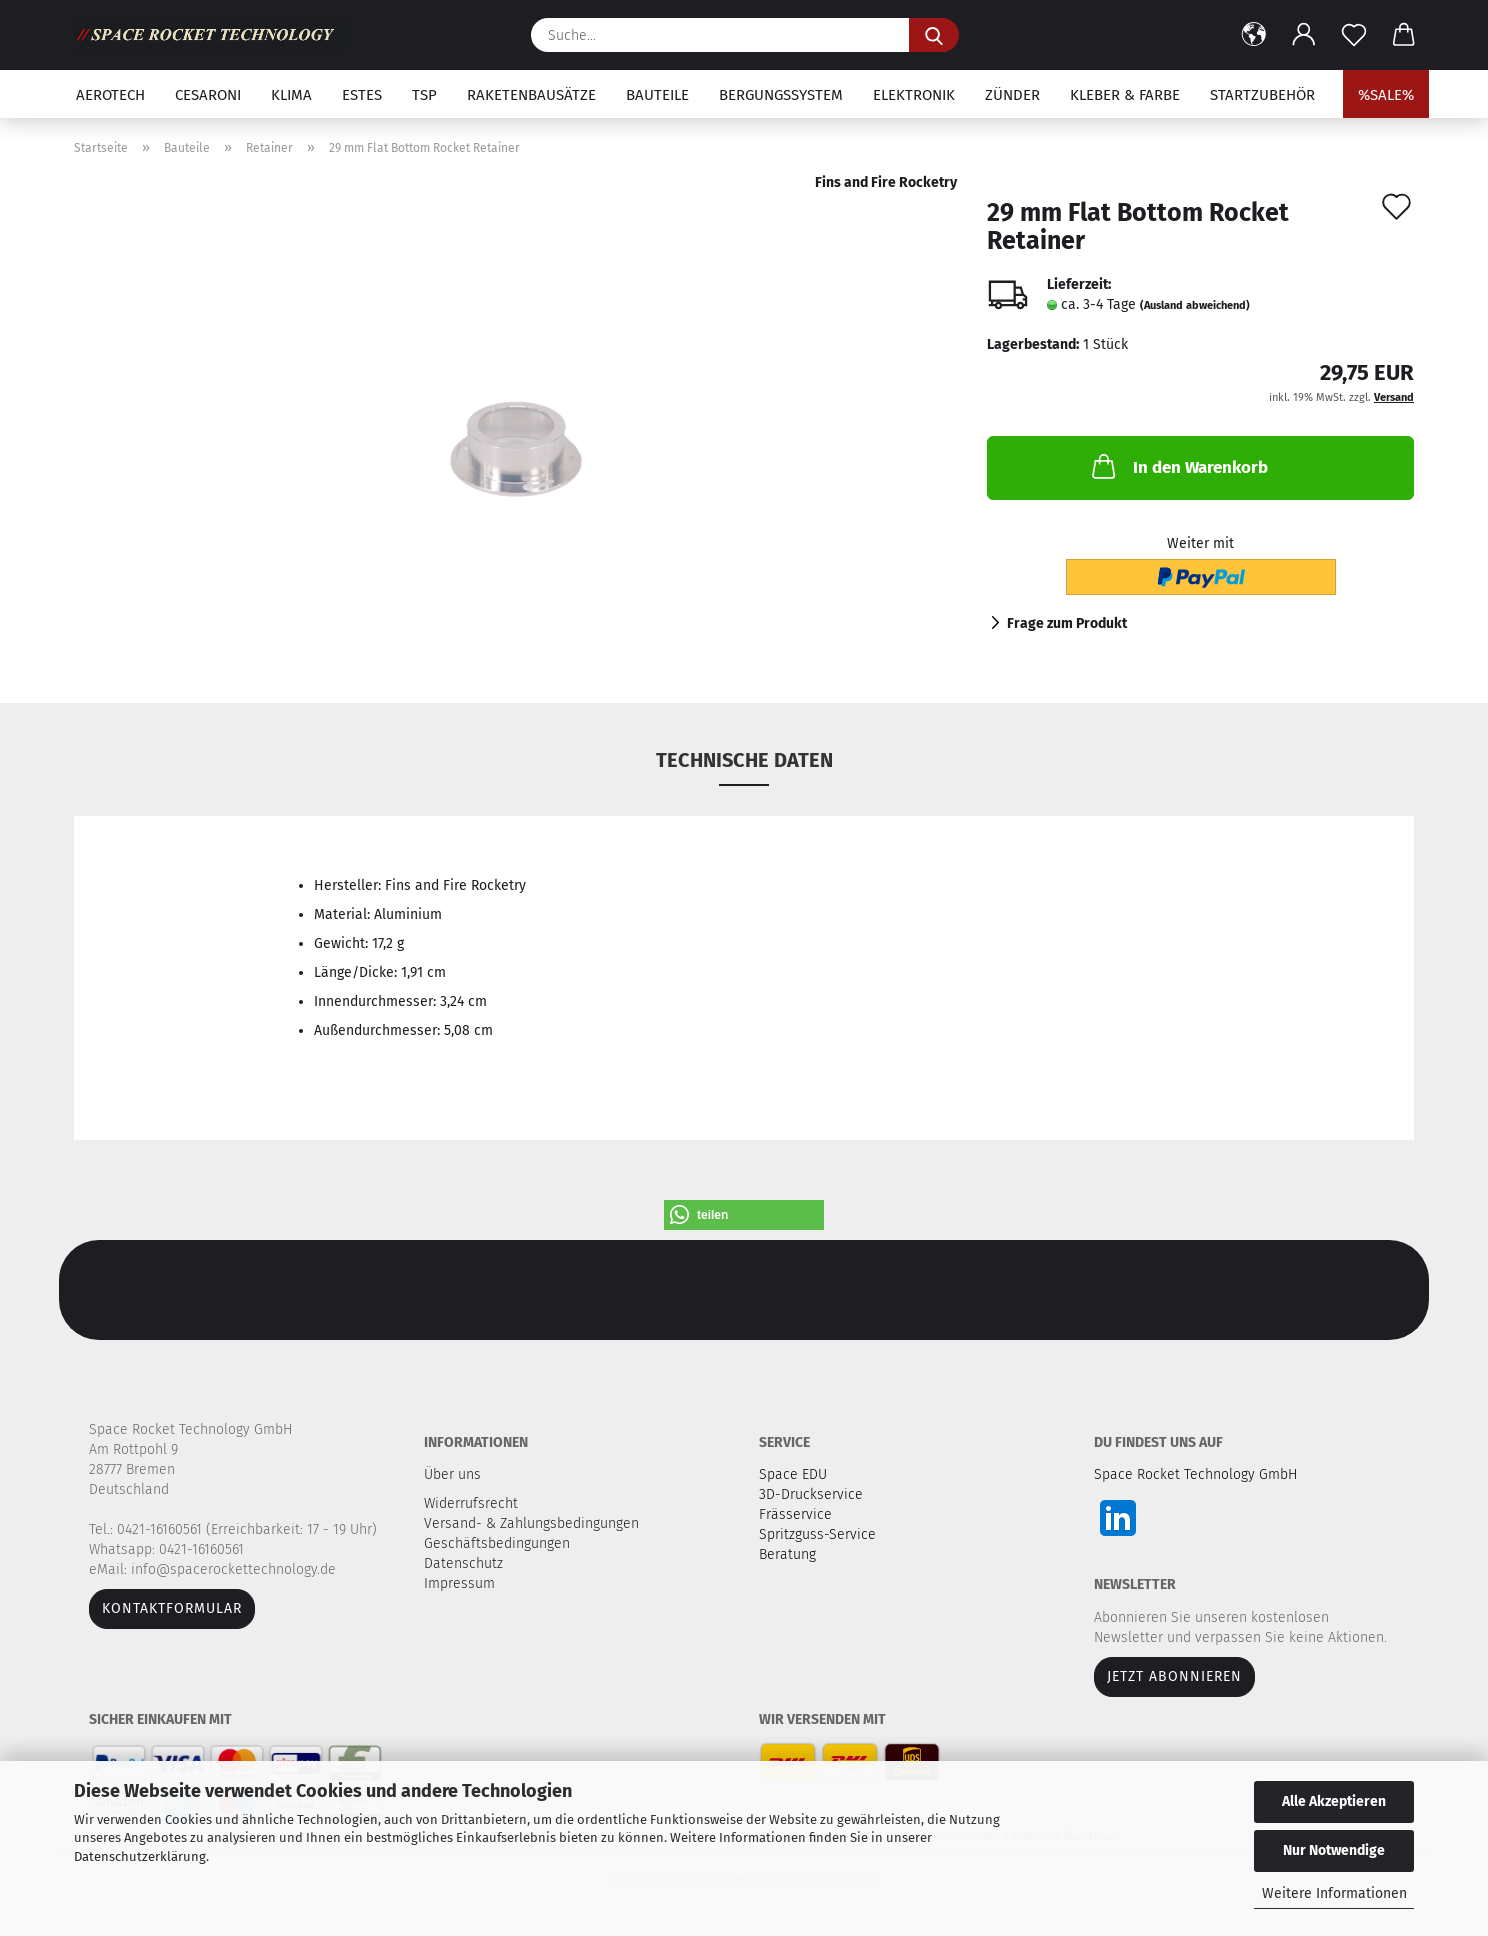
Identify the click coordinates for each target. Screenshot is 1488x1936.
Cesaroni (208, 95)
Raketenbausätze (531, 95)
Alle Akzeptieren (1334, 1801)
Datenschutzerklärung (140, 1856)
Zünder (1012, 95)
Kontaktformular (172, 1608)
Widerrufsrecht (473, 1503)
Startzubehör (1262, 95)
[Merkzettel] (1354, 35)
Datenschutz (465, 1563)
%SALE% (1386, 95)
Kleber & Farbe (1125, 95)
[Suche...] (934, 35)
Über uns (452, 1474)
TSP (424, 95)
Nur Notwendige (1334, 1850)
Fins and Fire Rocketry (886, 182)
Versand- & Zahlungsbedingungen (533, 1523)
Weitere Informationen (1334, 1893)
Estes (362, 95)
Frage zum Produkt (1067, 623)
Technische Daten (744, 760)
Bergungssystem (781, 95)
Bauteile (657, 95)
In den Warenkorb (1178, 466)
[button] (1254, 35)
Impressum (459, 1583)
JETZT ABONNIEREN (1174, 1676)
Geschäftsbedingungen (499, 1543)
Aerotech (110, 95)
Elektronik (914, 95)
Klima (291, 95)
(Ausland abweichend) (1195, 305)
